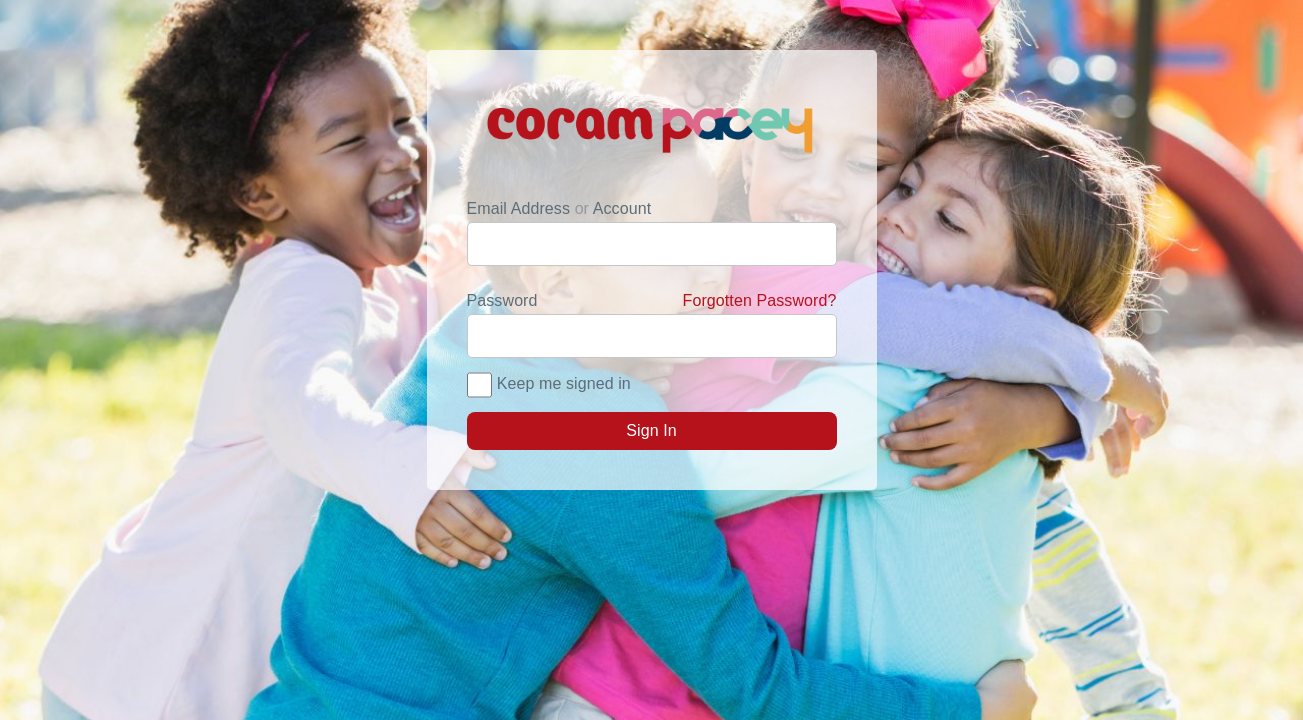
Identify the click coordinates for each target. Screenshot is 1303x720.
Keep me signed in (564, 383)
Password (652, 301)
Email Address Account (559, 208)
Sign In (651, 430)
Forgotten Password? (760, 300)
